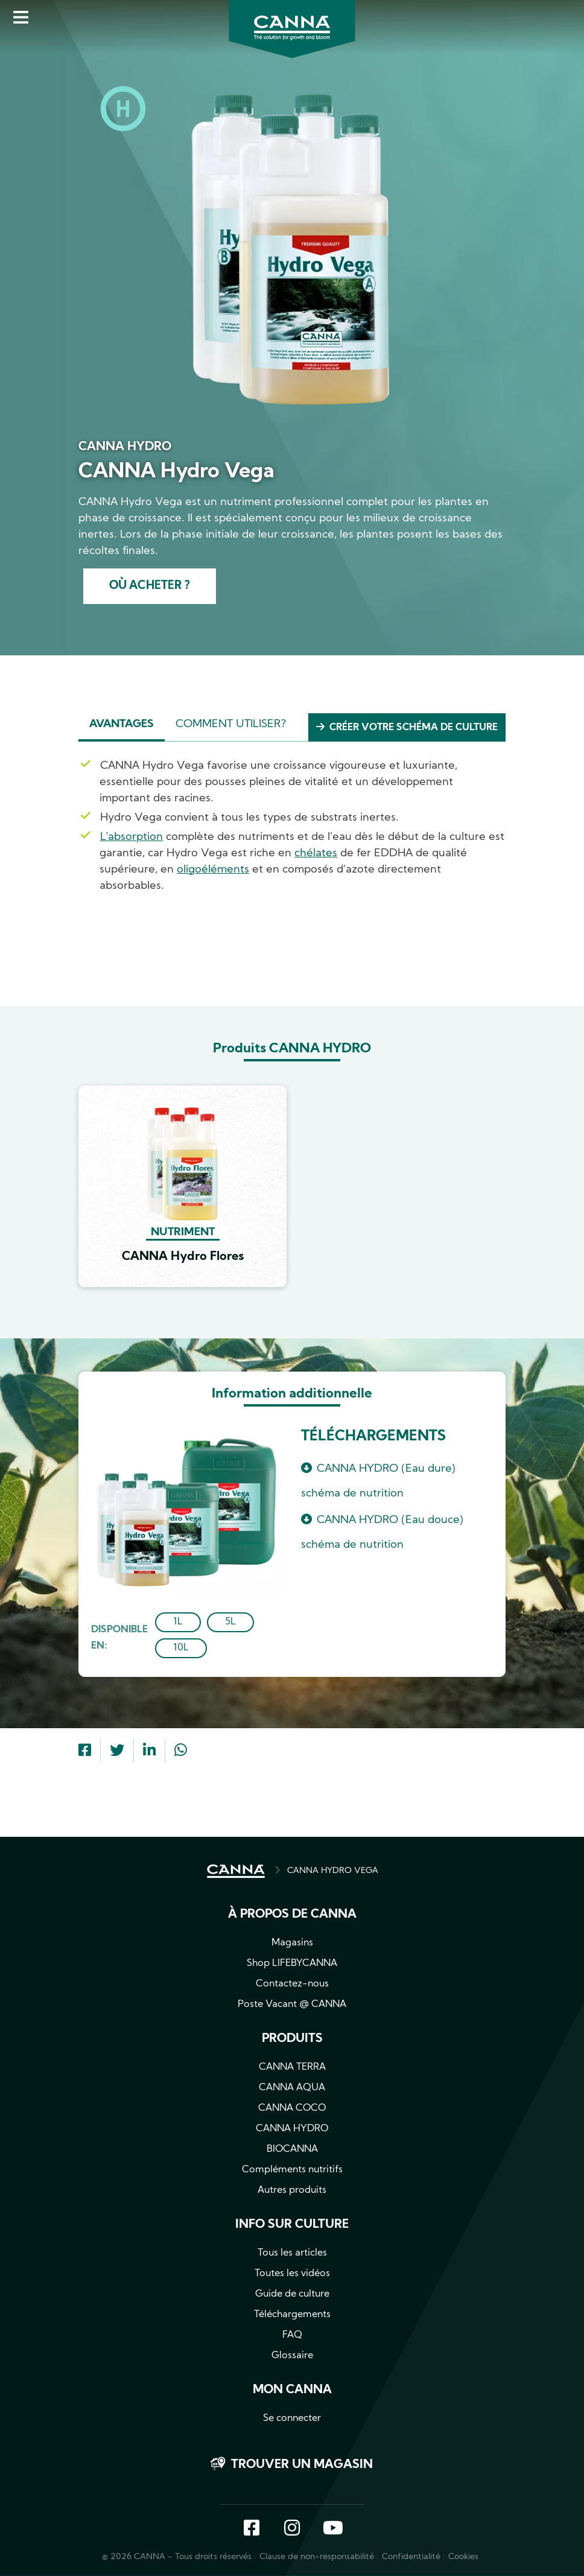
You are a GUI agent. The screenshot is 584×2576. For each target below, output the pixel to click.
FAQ (292, 2336)
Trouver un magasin (302, 2466)
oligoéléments (213, 870)
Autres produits (292, 2191)
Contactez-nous (292, 1984)
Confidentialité (411, 2557)
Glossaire (292, 2356)
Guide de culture (292, 2295)
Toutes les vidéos (292, 2274)
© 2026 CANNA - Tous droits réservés (177, 2557)
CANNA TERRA (292, 2068)
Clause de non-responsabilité (316, 2557)
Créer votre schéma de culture (413, 728)
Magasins (292, 1943)
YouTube (332, 2529)
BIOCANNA (292, 2150)
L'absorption (131, 837)
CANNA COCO (292, 2109)
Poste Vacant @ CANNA (292, 2005)
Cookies (463, 2557)
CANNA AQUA (292, 2088)
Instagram (292, 2529)
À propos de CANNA (292, 1915)
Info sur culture (292, 2225)
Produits (292, 2040)
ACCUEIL (236, 1872)
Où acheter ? (149, 586)
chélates (315, 853)
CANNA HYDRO (292, 2129)
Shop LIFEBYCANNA (292, 1964)
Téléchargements (292, 2315)
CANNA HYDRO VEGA (332, 1871)
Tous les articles (292, 2254)
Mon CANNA (292, 2391)
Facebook (251, 2529)
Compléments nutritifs (292, 2170)
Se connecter (292, 2419)
